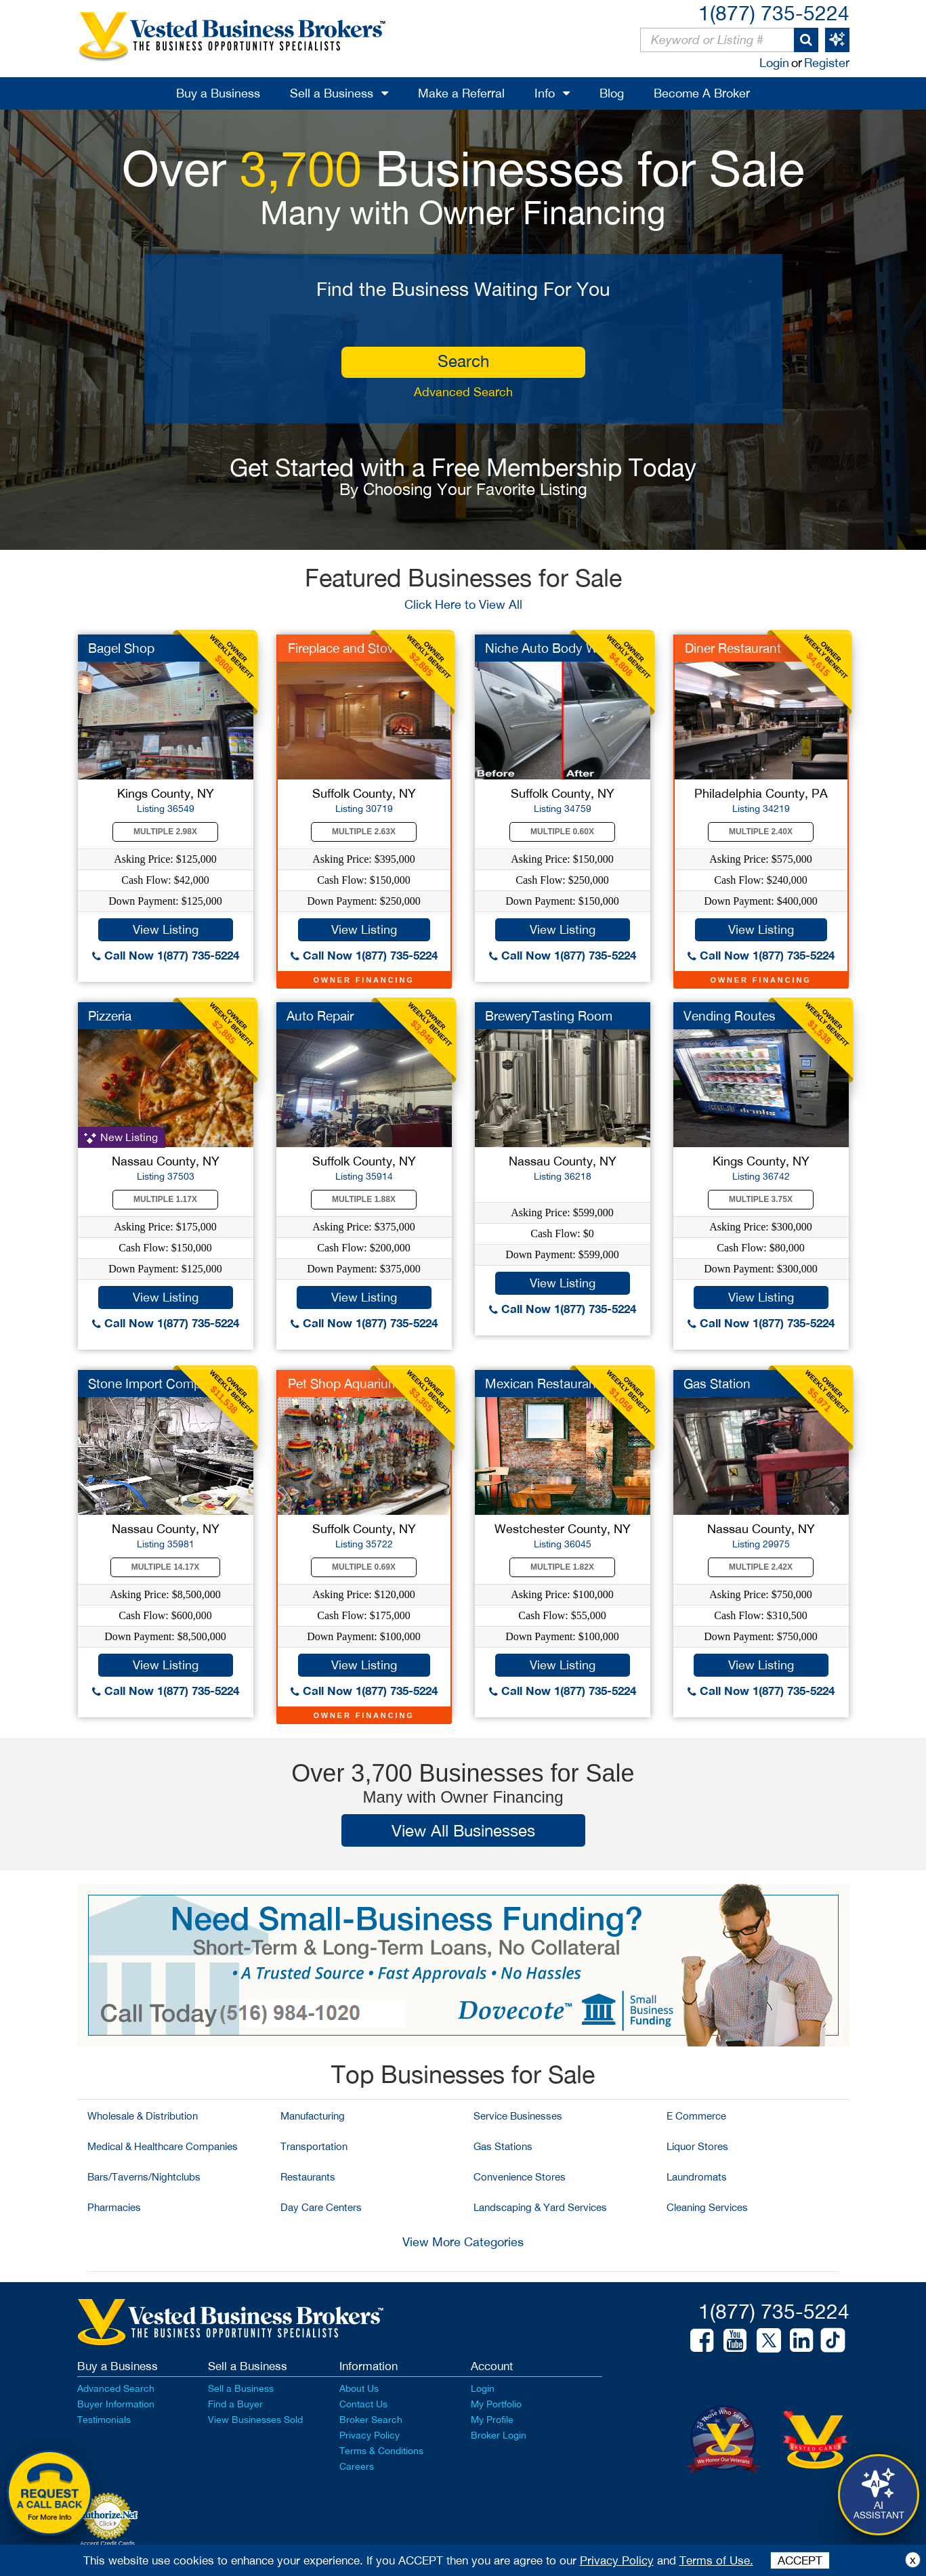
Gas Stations (502, 2146)
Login (774, 63)
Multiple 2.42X (761, 1567)
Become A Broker (702, 93)
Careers (356, 2466)
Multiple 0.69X (364, 1567)
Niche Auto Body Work (550, 648)
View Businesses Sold (255, 2419)
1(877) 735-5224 (773, 12)
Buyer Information (115, 2404)
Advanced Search (463, 392)
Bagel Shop (121, 648)
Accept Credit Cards (107, 2543)
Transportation (314, 2146)
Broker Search (370, 2419)
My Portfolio (496, 2404)
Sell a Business (331, 93)
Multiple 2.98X (165, 831)
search (463, 360)
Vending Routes (729, 1015)
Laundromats (697, 2177)
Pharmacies (114, 2207)
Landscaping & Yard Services (540, 2207)
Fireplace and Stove (344, 648)
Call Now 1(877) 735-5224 (165, 955)
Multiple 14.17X (165, 1567)
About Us (359, 2388)
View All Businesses (463, 1830)
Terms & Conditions (381, 2450)
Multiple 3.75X (761, 1199)
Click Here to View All (463, 604)
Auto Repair (320, 1015)
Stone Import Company (155, 1383)
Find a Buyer (235, 2404)
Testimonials (104, 2419)
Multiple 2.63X (364, 831)
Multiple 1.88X (364, 1199)
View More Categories (463, 2242)
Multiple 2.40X (761, 831)
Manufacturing (312, 2116)
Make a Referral (461, 93)
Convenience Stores (519, 2177)
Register (826, 63)
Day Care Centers (321, 2207)
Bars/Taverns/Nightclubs (144, 2177)
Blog (611, 93)
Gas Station (717, 1383)
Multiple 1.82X (562, 1567)
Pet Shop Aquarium (343, 1383)
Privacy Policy (369, 2435)
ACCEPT (800, 2560)
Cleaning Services (707, 2207)
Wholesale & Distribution (142, 2116)
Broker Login (498, 2435)
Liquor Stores (697, 2146)
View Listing (165, 929)
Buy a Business (218, 93)
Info (544, 93)
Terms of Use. (716, 2560)
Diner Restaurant (733, 648)
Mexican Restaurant (542, 1383)
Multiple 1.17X (165, 1199)
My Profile (492, 2419)
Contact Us (363, 2404)
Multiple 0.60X (562, 831)
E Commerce (696, 2116)
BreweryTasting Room (548, 1015)
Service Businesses (517, 2116)
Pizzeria (109, 1015)
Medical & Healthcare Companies (162, 2146)
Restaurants (307, 2177)
